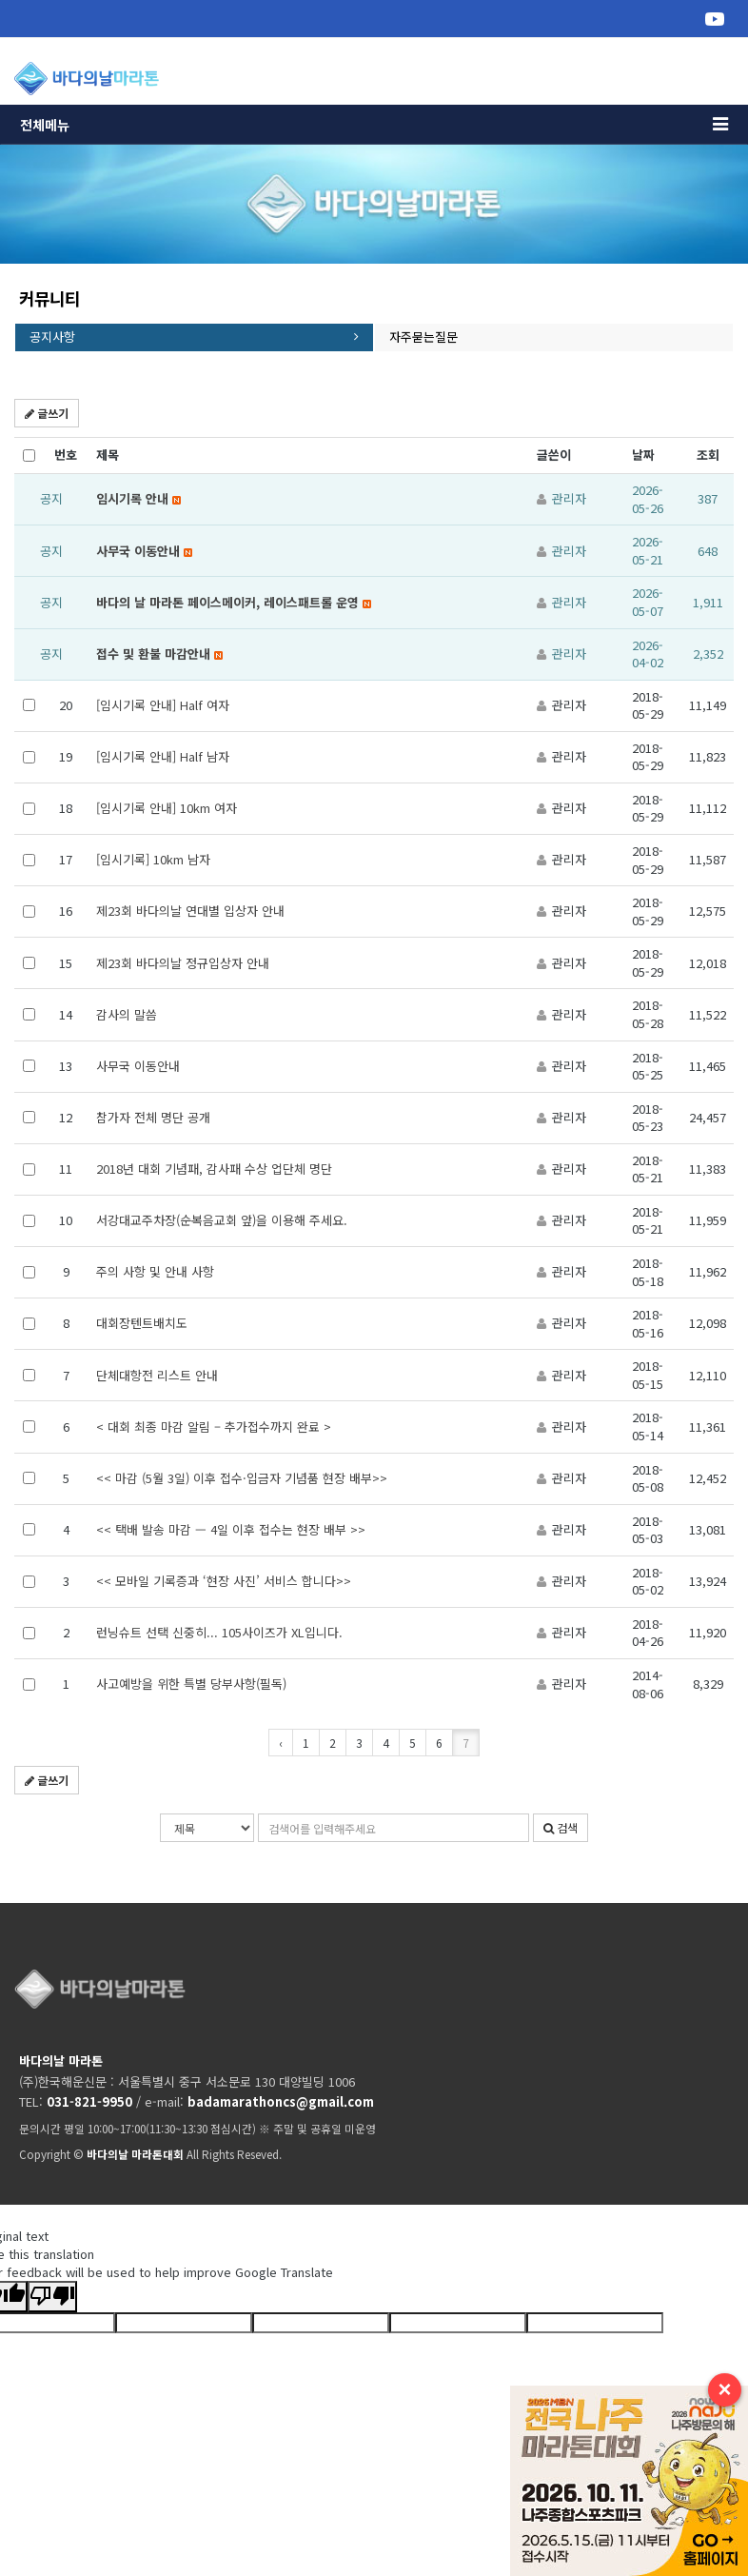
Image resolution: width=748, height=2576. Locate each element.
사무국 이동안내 (144, 551)
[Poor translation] (52, 2296)
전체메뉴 (374, 124)
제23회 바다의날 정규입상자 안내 (182, 963)
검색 (560, 1827)
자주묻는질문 (423, 336)
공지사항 (52, 336)
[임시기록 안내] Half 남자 (162, 756)
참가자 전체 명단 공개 (153, 1117)
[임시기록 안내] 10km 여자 (166, 808)
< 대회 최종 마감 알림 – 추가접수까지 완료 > (213, 1426)
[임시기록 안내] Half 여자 (162, 705)
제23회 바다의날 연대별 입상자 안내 (190, 911)
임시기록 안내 (138, 498)
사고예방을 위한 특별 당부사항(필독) (191, 1683)
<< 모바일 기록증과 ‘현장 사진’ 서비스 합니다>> (223, 1581)
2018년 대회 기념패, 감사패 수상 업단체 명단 (214, 1168)
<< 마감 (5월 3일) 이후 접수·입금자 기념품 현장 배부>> (241, 1478)
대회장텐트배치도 (141, 1323)
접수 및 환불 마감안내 (159, 653)
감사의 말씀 (126, 1014)
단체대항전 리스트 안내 (157, 1375)
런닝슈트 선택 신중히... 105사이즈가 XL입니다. (219, 1632)
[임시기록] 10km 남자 (153, 859)
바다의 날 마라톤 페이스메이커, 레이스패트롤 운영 (233, 602)
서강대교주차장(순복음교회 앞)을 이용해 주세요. (221, 1220)
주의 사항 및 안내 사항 (155, 1271)
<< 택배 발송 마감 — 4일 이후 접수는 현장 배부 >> (230, 1529)
